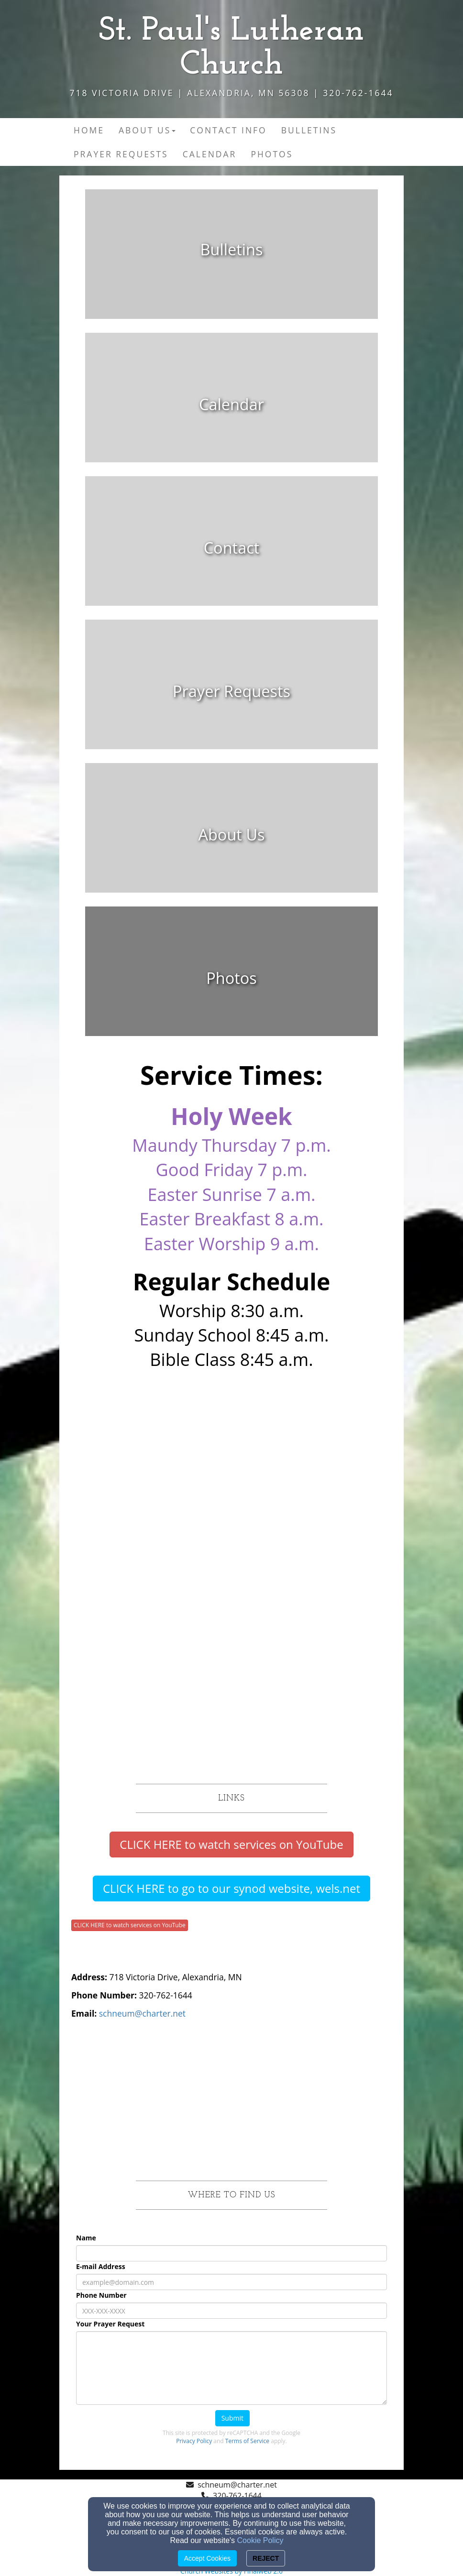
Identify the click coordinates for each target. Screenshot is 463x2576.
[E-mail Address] (231, 2282)
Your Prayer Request (110, 2323)
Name (86, 2237)
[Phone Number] (231, 2311)
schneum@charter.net (237, 2484)
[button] (231, 1844)
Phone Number (101, 2295)
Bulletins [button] (309, 130)
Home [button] (89, 130)
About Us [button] (147, 130)
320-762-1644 (237, 2495)
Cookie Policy (260, 2540)
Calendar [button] (210, 154)
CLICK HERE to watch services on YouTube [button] (130, 1925)
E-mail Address (100, 2266)
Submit (232, 2418)
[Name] (231, 2253)
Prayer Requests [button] (121, 154)
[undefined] (231, 261)
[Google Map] (231, 2099)
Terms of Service (247, 2441)
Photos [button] (272, 154)
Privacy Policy (194, 2441)
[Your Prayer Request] (231, 2368)
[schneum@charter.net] (142, 2013)
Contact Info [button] (228, 130)
